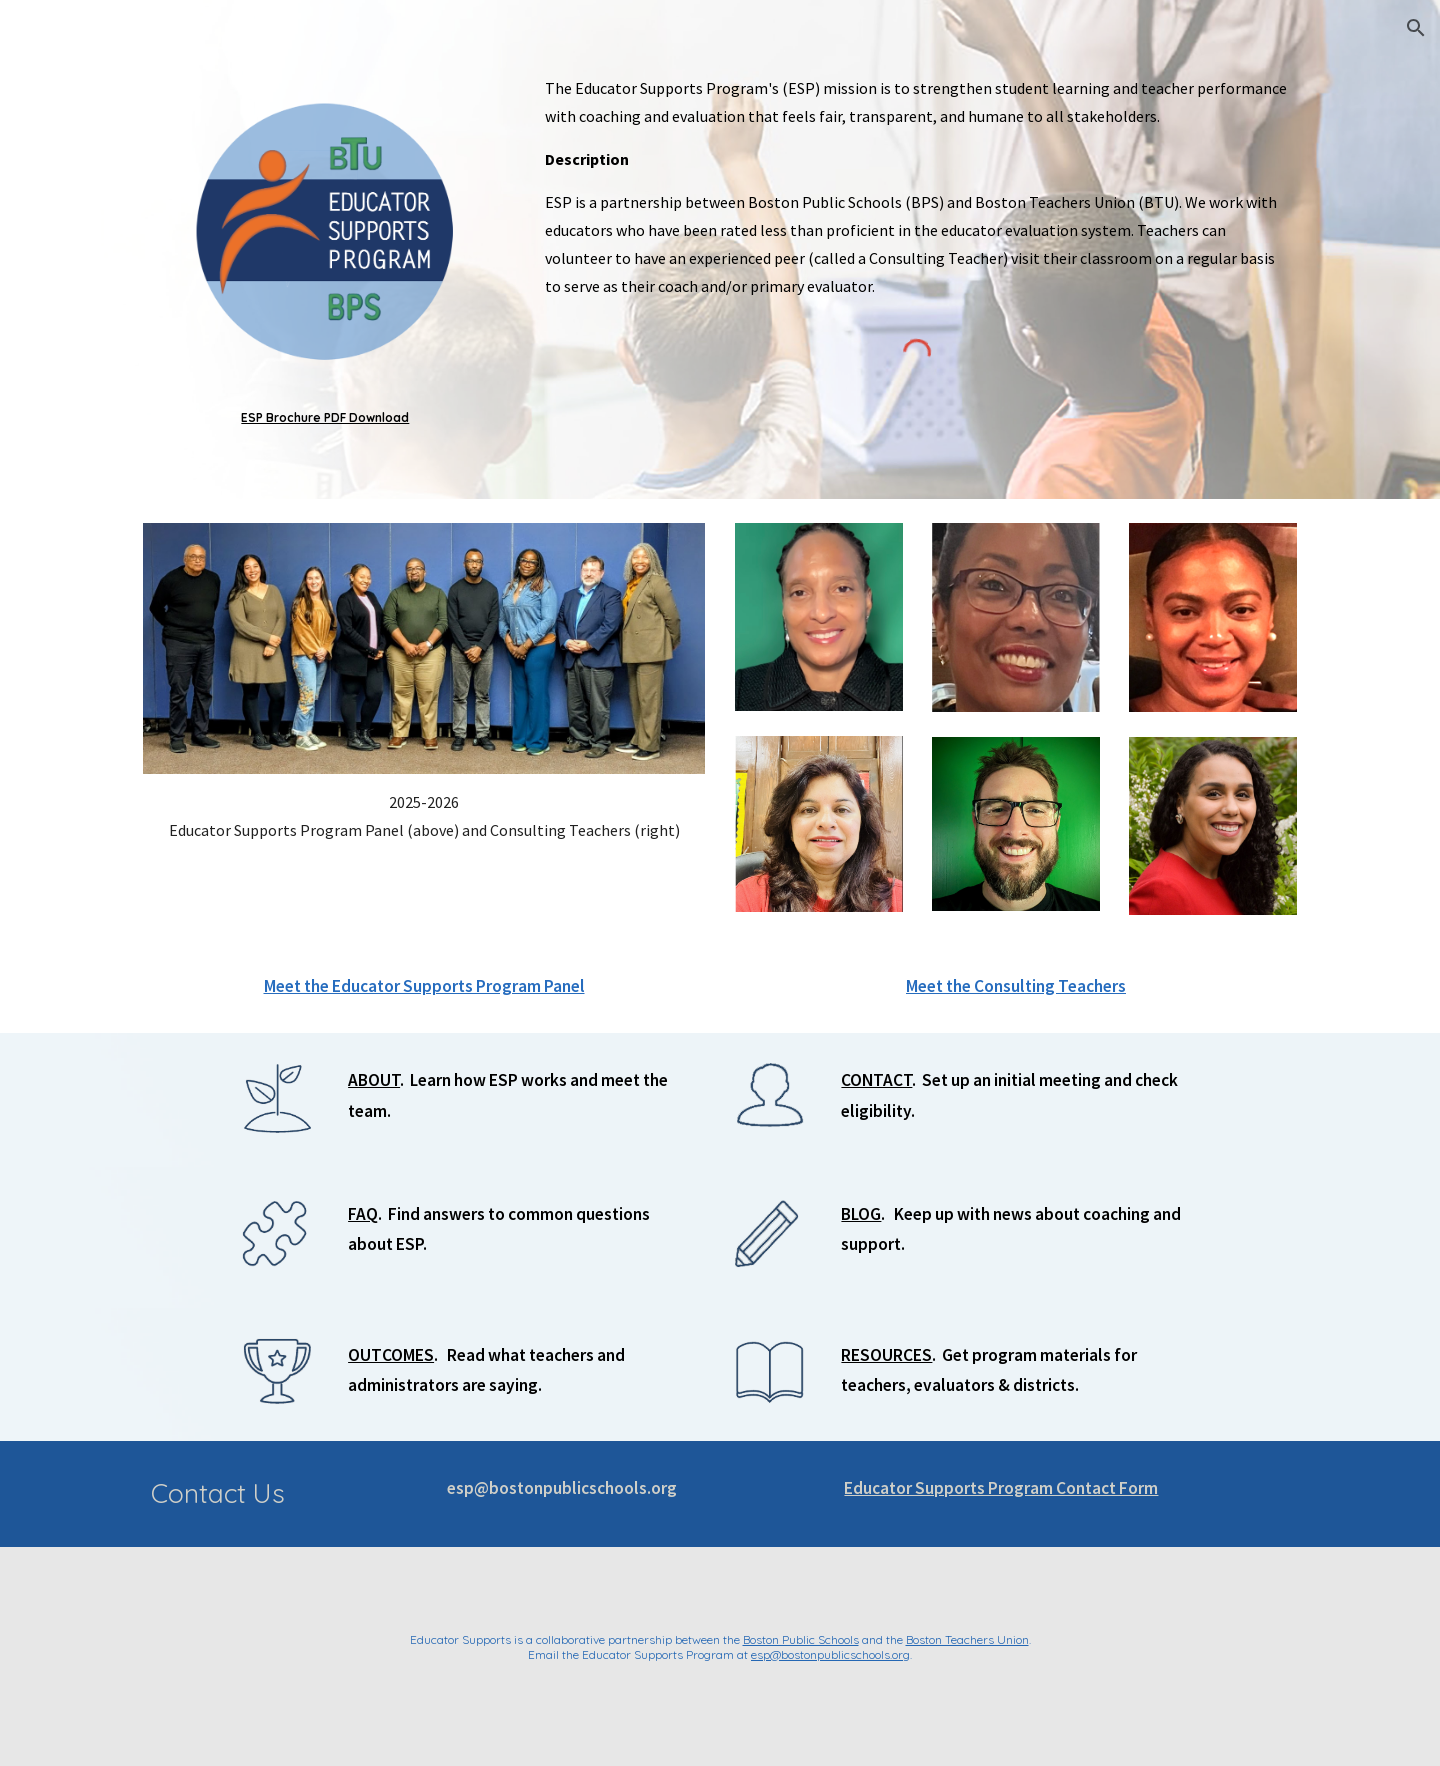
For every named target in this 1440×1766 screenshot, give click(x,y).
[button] (1416, 28)
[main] (325, 418)
